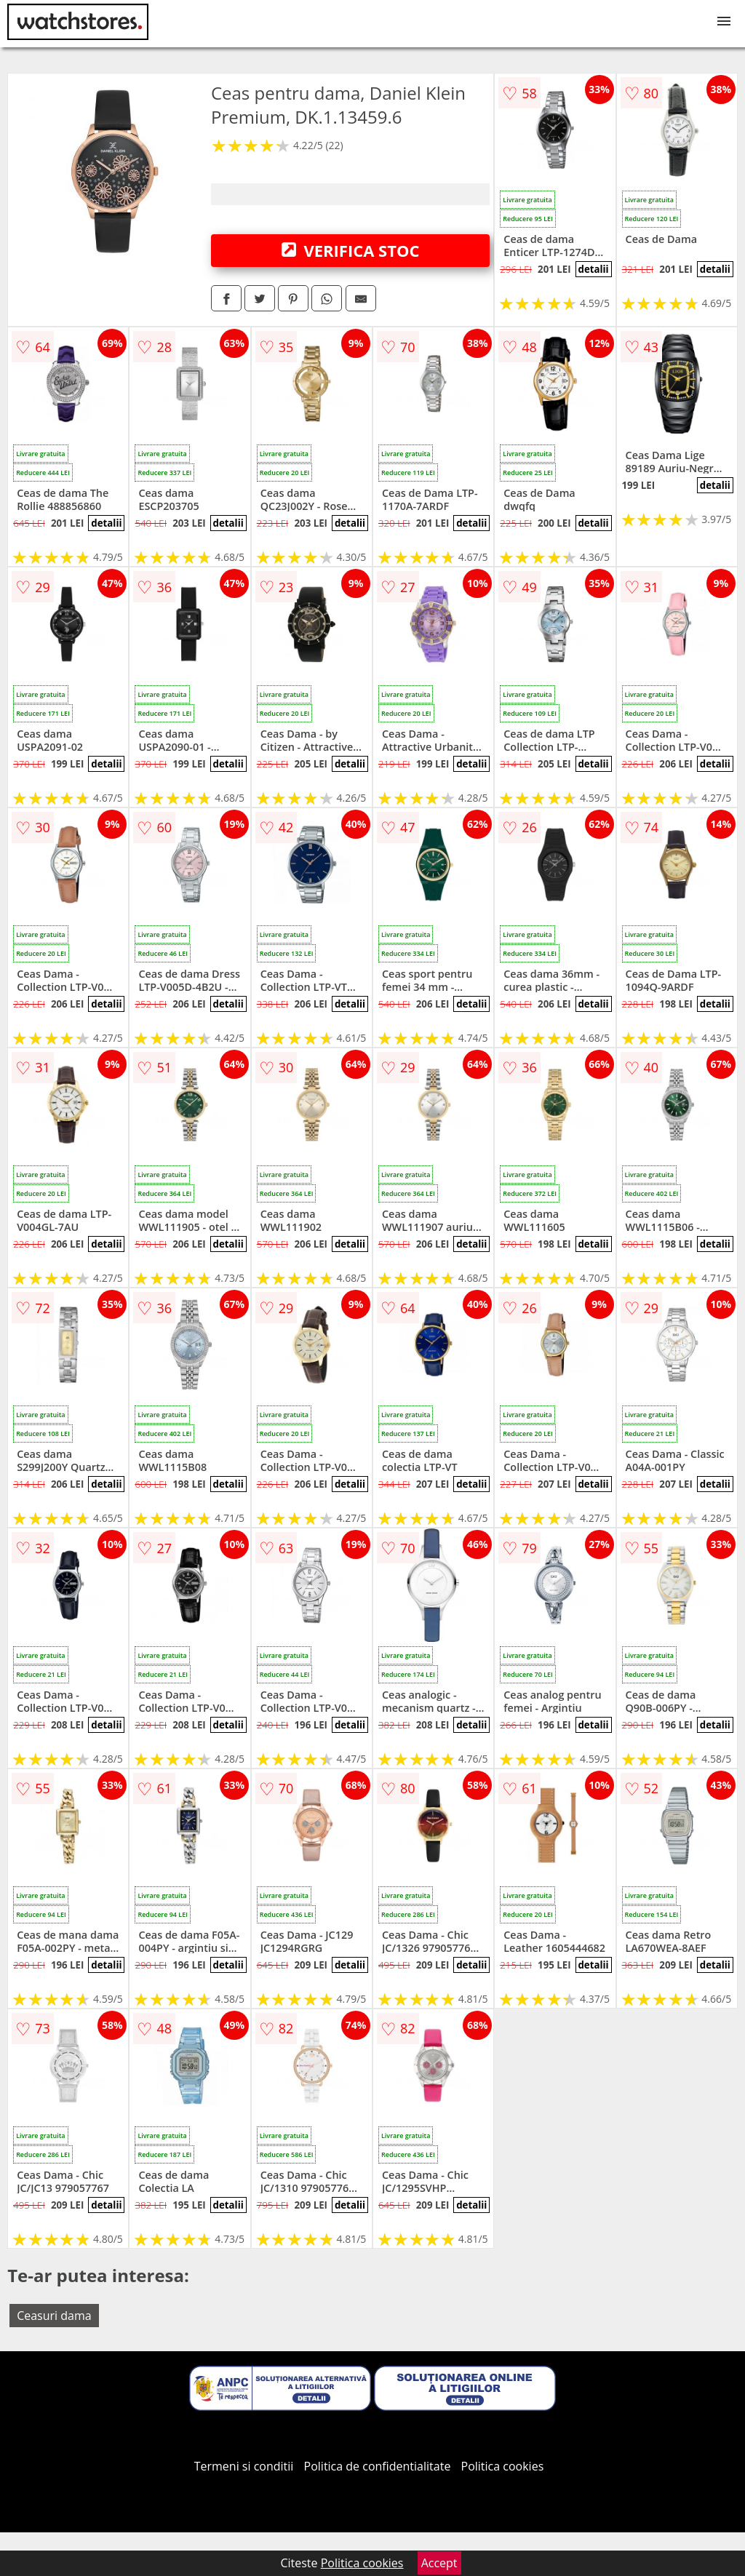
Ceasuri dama (54, 2316)
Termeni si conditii (244, 2466)
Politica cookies (502, 2466)
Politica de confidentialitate (377, 2466)
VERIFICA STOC (351, 250)
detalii (593, 269)
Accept (439, 2563)
